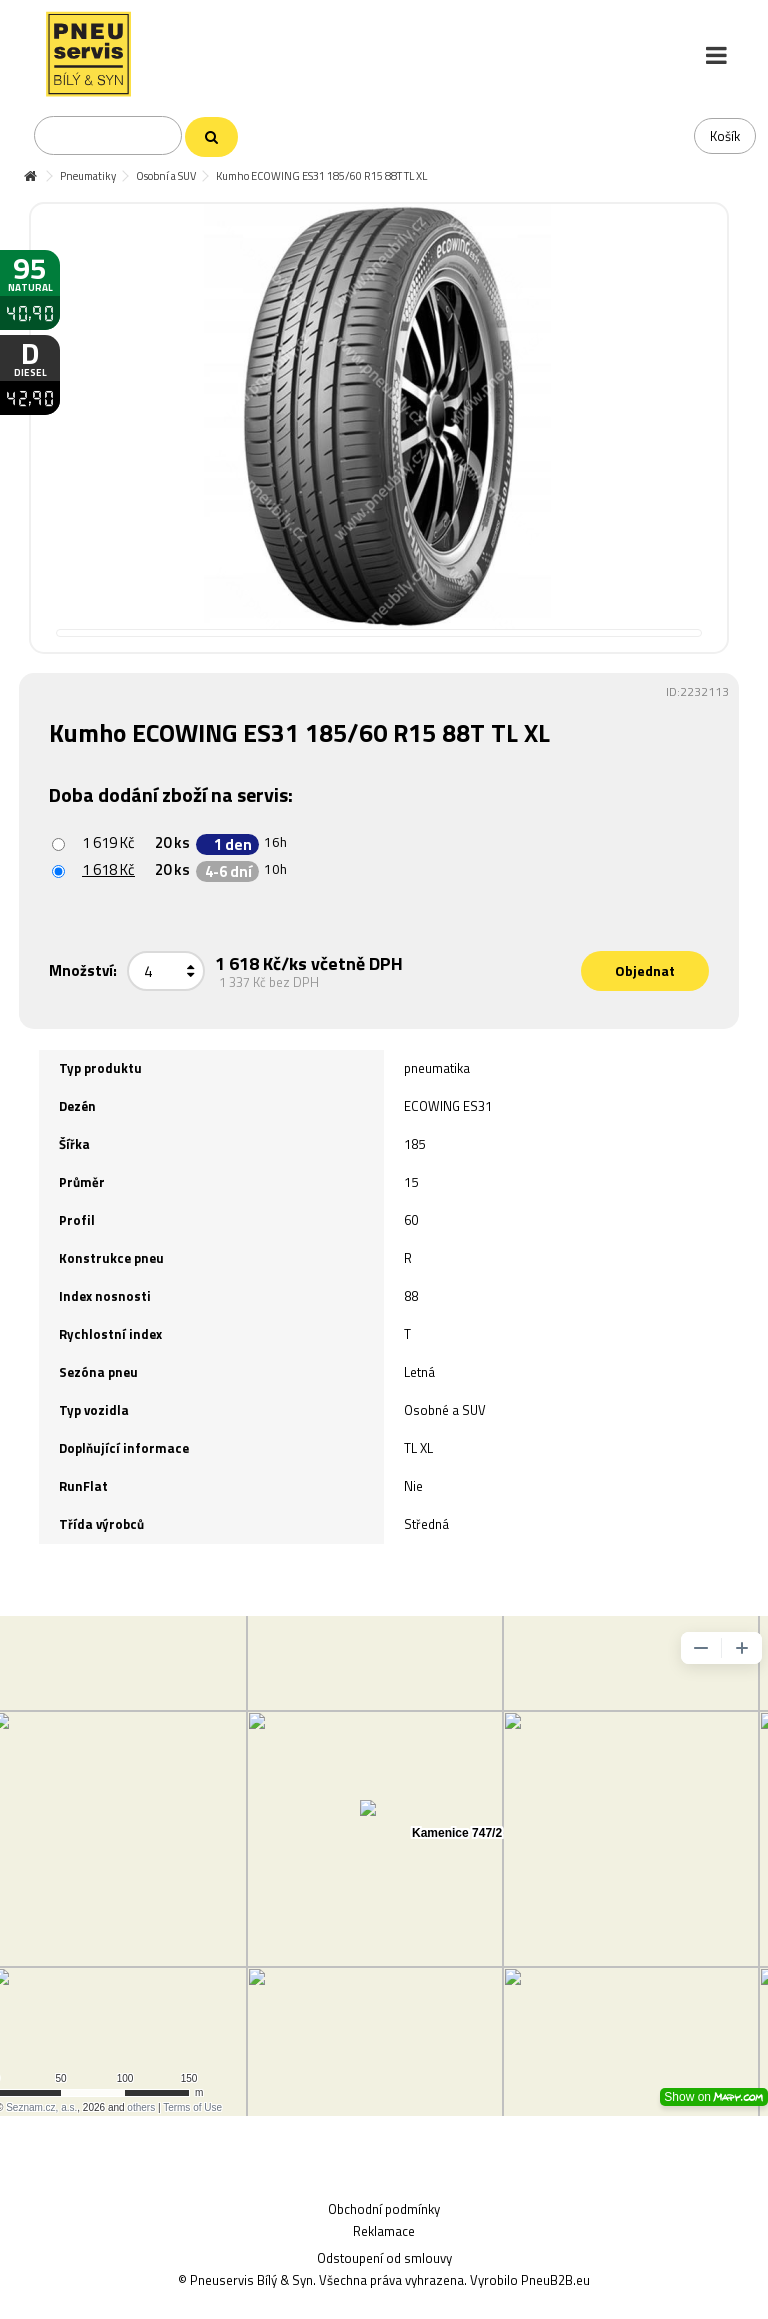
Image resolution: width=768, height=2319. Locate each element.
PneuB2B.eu (555, 2280)
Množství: (83, 970)
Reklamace (384, 2231)
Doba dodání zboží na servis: (173, 794)
